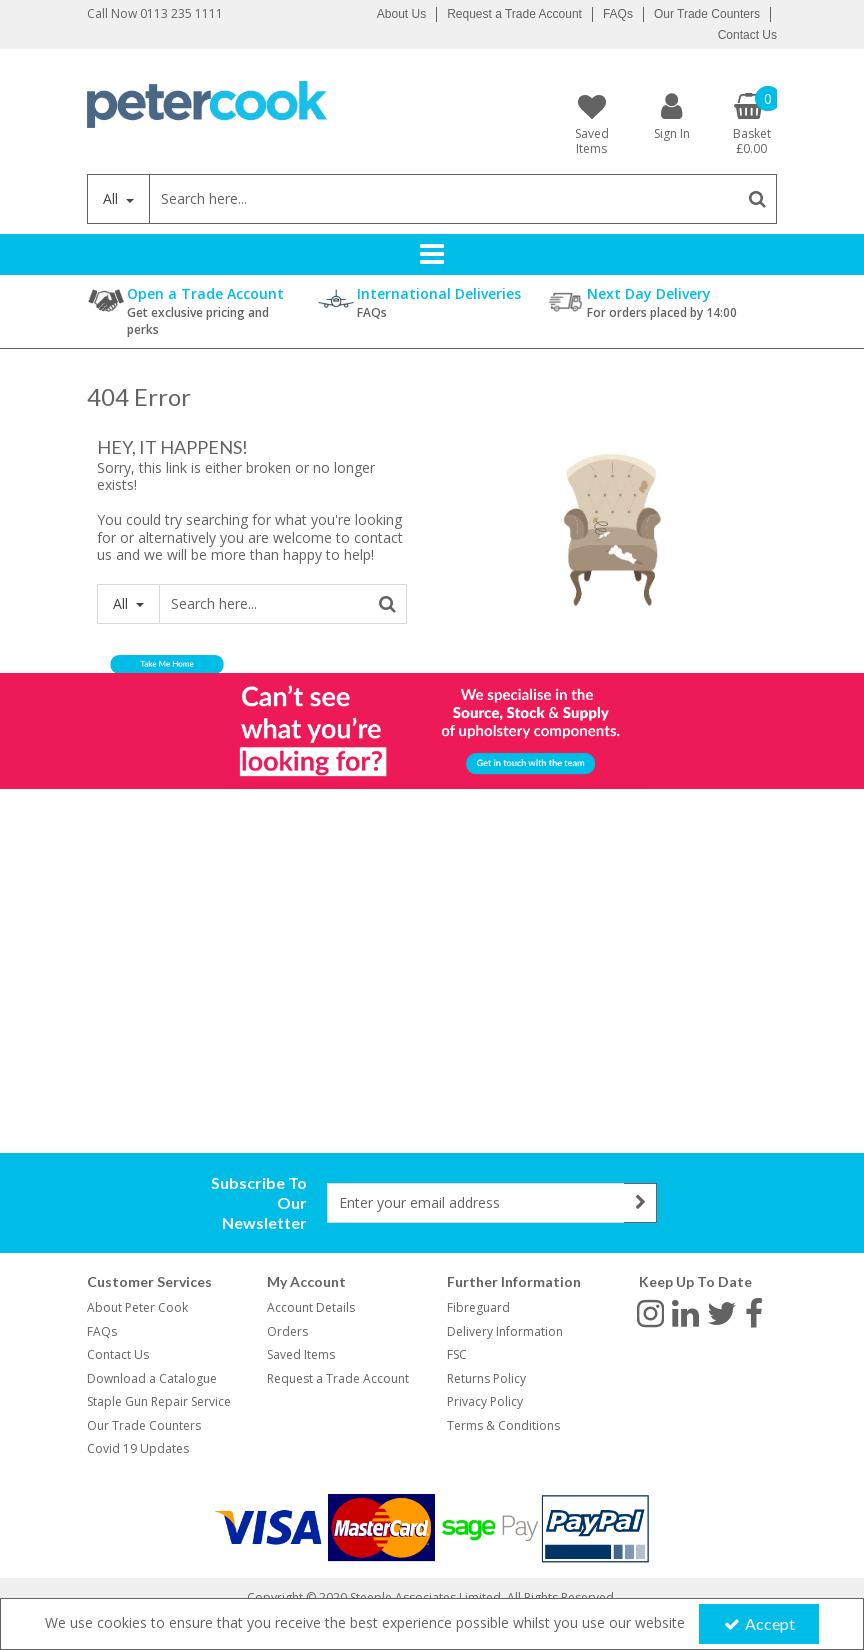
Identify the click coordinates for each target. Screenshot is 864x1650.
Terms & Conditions (503, 1425)
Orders (287, 1331)
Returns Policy (486, 1378)
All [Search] (112, 198)
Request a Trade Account (514, 14)
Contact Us (747, 35)
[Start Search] (757, 199)
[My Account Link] (672, 115)
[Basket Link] (752, 124)
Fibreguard (478, 1307)
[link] (650, 1312)
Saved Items (301, 1354)
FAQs (618, 14)
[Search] (443, 199)
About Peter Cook (137, 1307)
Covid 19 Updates (138, 1448)
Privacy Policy (485, 1401)
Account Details (311, 1307)
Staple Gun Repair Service (159, 1401)
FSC (457, 1354)
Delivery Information (505, 1331)
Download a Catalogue (152, 1378)
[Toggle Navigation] (432, 254)
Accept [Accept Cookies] (759, 1623)
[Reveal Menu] (432, 254)
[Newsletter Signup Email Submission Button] (640, 1203)
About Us (401, 14)
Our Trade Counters (707, 14)
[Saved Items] (592, 124)
